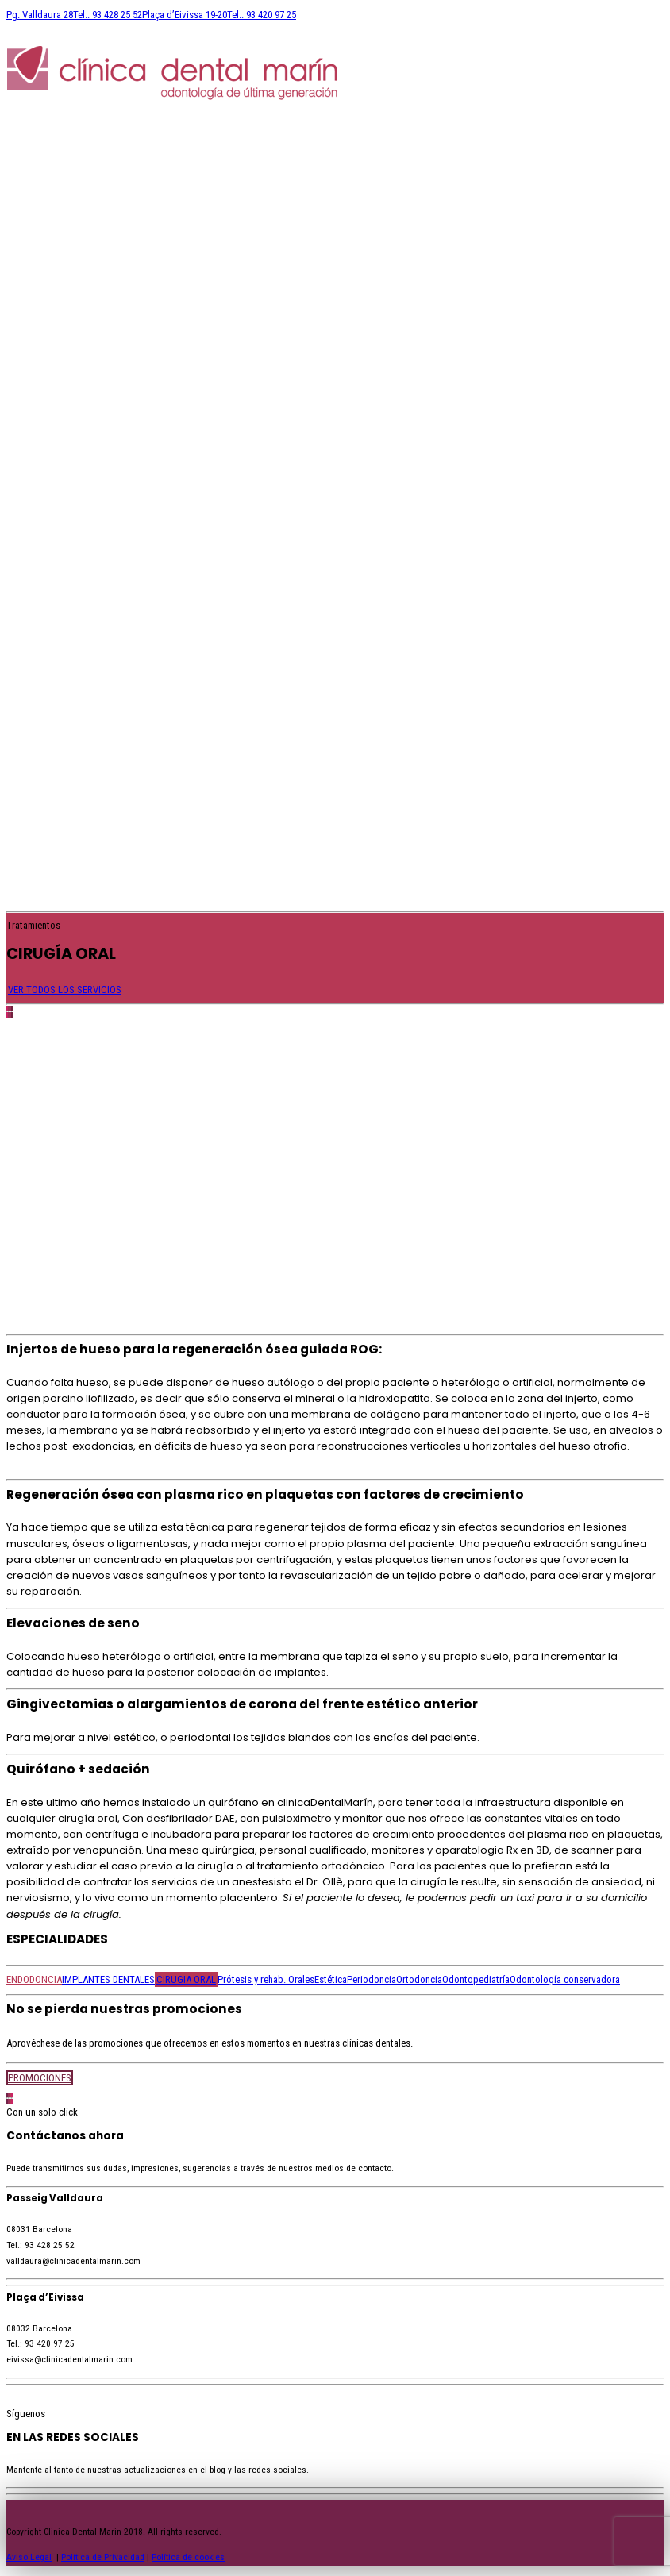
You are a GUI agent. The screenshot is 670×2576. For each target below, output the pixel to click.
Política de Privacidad (102, 2557)
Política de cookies (188, 2557)
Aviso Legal (29, 2557)
